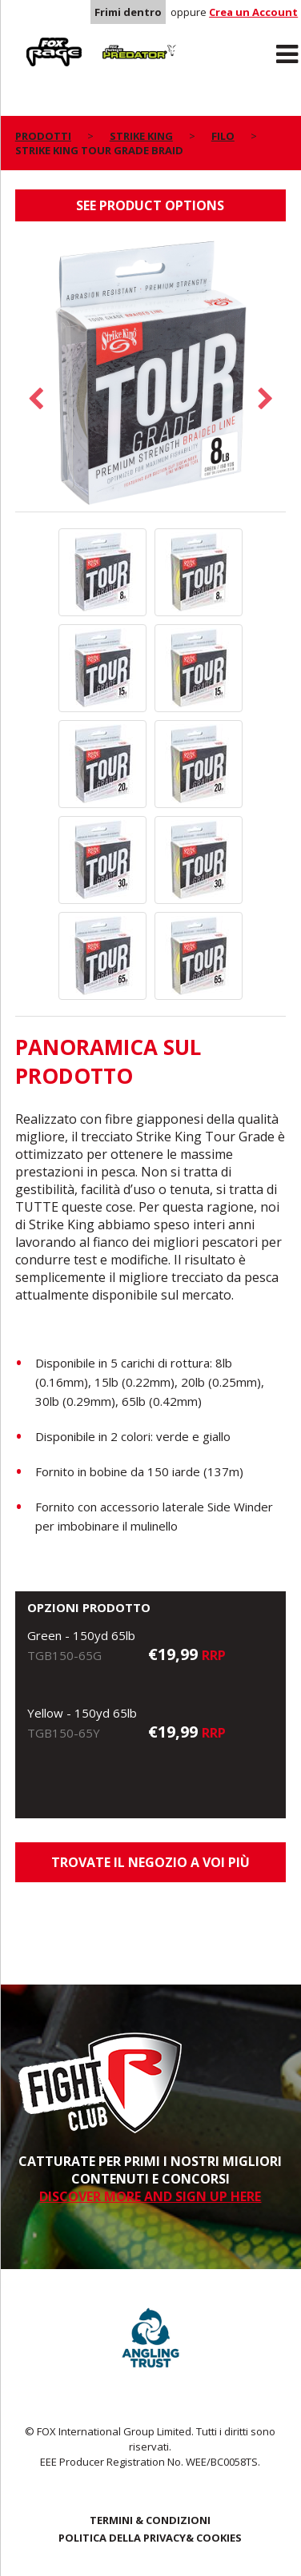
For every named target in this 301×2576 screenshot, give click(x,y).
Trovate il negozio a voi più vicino (150, 1867)
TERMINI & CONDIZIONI (150, 2520)
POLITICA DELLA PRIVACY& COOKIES (150, 2537)
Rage (30, 41)
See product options (150, 205)
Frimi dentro (128, 12)
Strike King (141, 136)
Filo (223, 136)
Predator (119, 41)
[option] (151, 374)
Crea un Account (253, 12)
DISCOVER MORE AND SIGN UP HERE (150, 2196)
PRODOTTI (43, 136)
